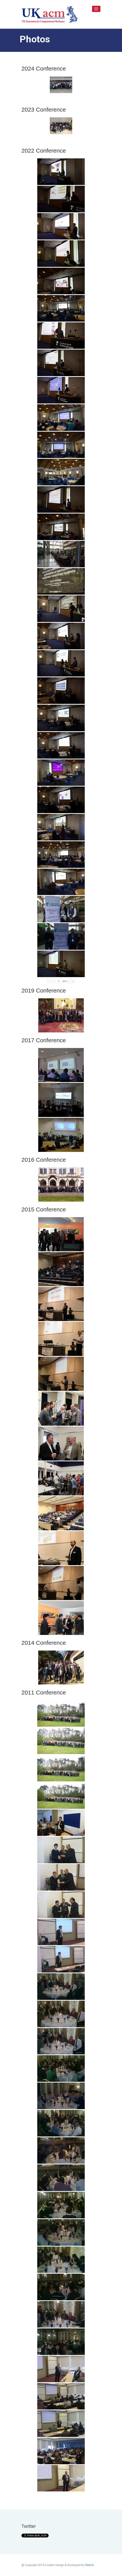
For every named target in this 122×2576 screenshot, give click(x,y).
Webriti (89, 2565)
